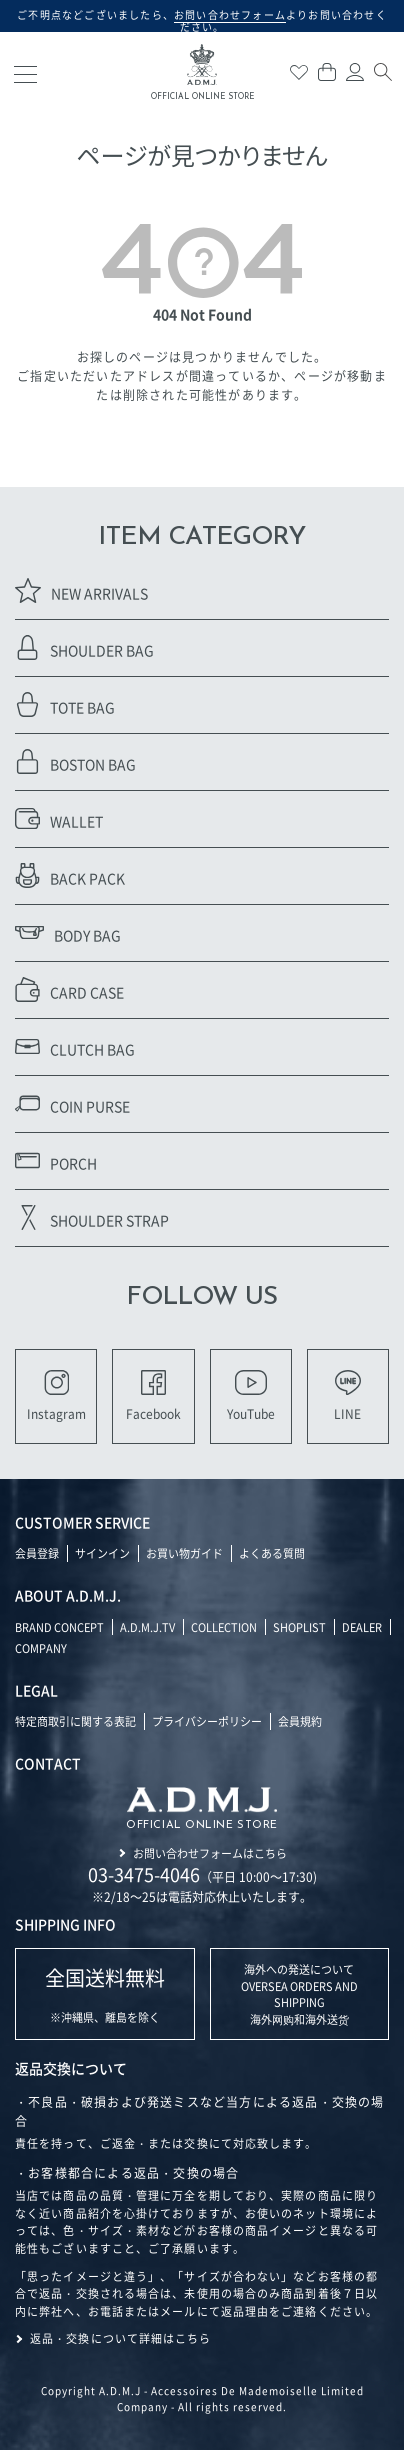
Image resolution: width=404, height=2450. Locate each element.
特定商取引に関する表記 (75, 1721)
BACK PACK (70, 875)
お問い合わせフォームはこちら (210, 1853)
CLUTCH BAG (75, 1046)
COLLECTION (224, 1627)
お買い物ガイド (184, 1553)
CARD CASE (69, 989)
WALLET (59, 818)
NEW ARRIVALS (81, 590)
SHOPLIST (299, 1627)
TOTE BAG (65, 704)
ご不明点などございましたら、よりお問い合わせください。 (202, 20)
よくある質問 (272, 1553)
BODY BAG (68, 932)
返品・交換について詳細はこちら (121, 2338)
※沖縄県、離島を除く (105, 1994)
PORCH (56, 1160)
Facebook (153, 1396)
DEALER (362, 1627)
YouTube (251, 1396)
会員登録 (37, 1553)
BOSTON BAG (75, 761)
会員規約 (300, 1721)
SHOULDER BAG (84, 647)
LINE (347, 1396)
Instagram (56, 1396)
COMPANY (41, 1648)
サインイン (102, 1553)
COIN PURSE (72, 1103)
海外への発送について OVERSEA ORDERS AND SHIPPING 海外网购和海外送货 (299, 1994)
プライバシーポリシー (207, 1721)
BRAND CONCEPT (59, 1627)
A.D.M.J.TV (147, 1627)
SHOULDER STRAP (92, 1217)
